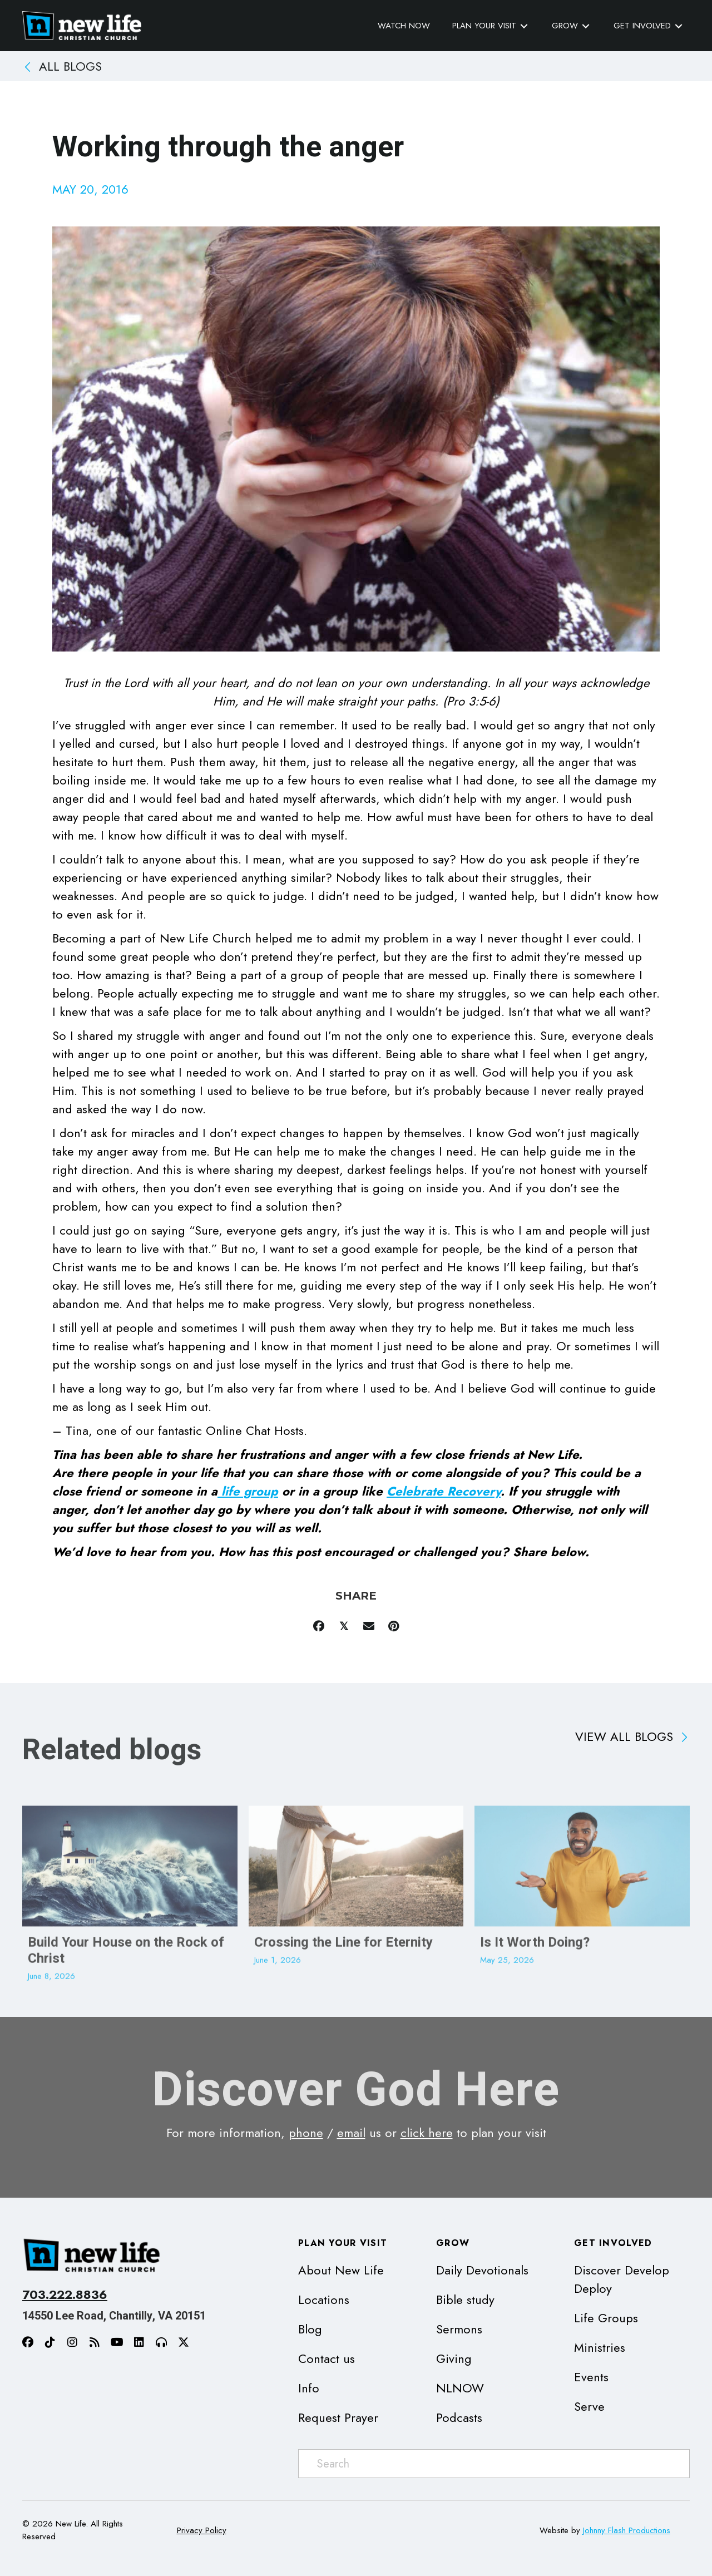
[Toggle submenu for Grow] (585, 25)
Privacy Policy (201, 2530)
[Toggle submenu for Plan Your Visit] (524, 25)
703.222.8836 (64, 2294)
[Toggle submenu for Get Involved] (678, 25)
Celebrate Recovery (444, 1491)
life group (247, 1491)
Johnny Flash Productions (626, 2530)
